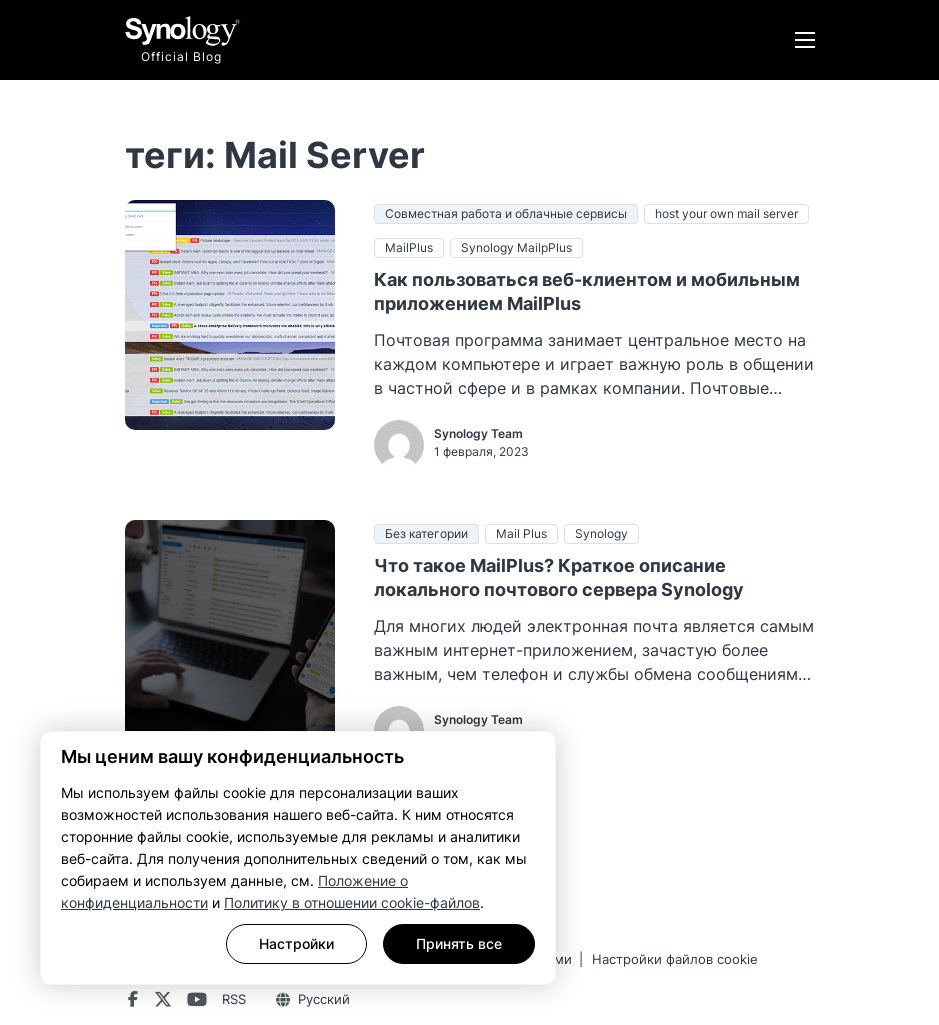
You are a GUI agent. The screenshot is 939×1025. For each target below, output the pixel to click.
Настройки (296, 943)
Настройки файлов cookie (675, 959)
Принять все (459, 943)
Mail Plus (521, 533)
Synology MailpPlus (516, 247)
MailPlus (409, 247)
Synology (601, 533)
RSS (234, 999)
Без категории (426, 533)
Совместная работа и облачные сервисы (506, 213)
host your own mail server (726, 213)
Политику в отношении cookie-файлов (352, 902)
